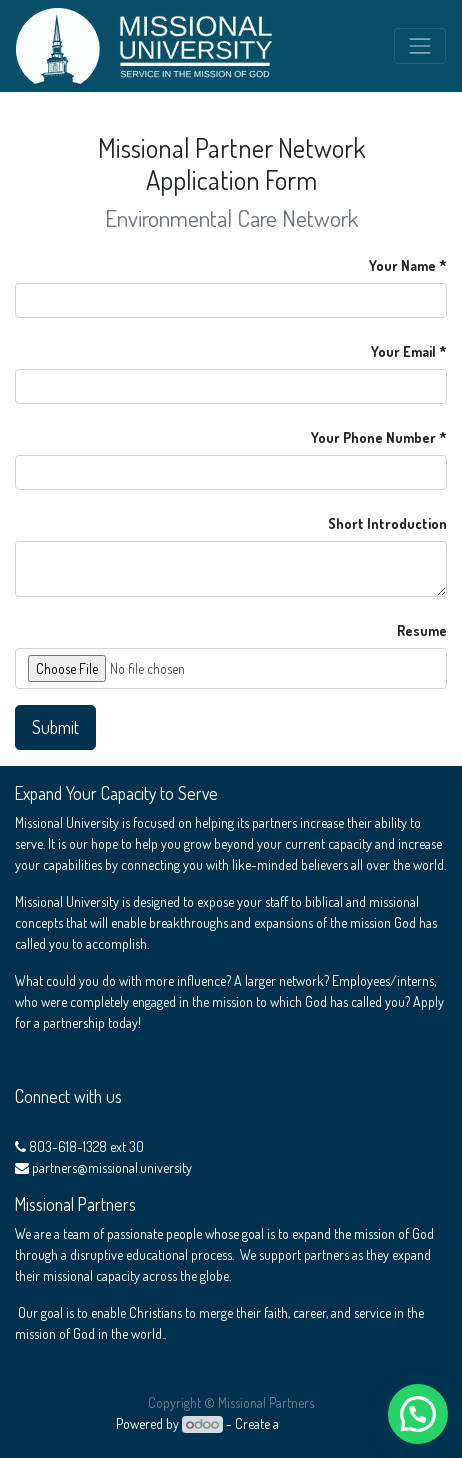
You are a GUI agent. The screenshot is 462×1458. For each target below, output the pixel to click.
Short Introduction (387, 523)
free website (314, 1423)
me (23, 1059)
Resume (422, 630)
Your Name (402, 265)
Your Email (403, 351)
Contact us (43, 1125)
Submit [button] (55, 727)
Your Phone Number (373, 437)
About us (164, 1205)
